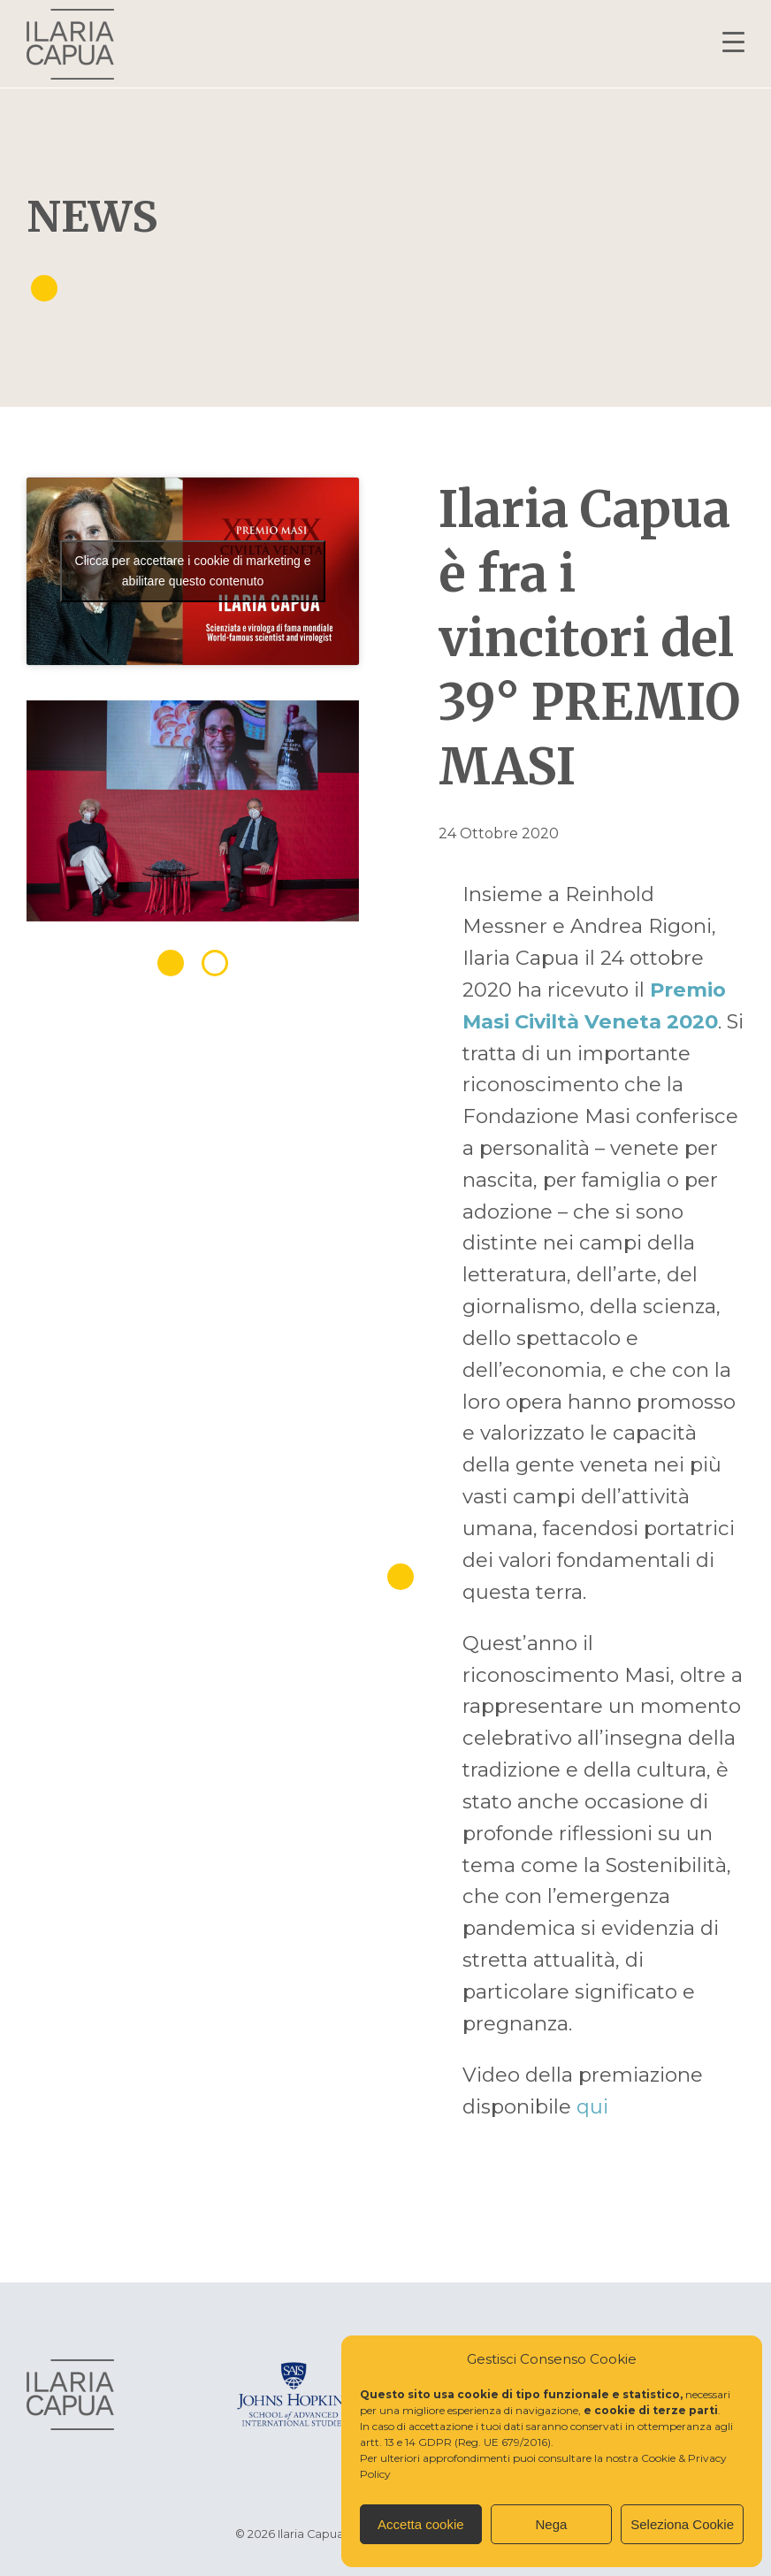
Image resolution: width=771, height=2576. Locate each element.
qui (592, 2106)
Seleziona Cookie (682, 2524)
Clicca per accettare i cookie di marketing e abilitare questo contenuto (193, 571)
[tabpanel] (193, 818)
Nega (552, 2524)
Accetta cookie (421, 2524)
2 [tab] (215, 963)
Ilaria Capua (70, 44)
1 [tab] (170, 963)
